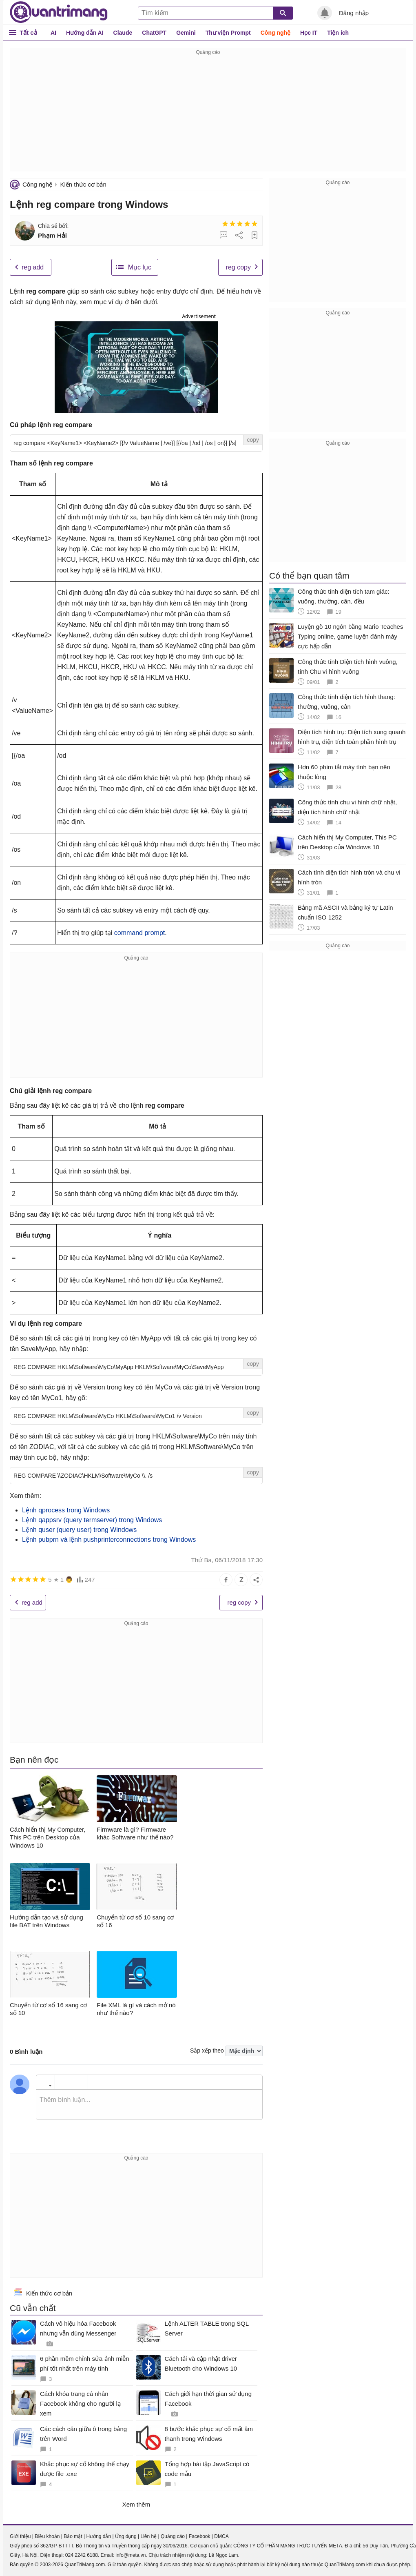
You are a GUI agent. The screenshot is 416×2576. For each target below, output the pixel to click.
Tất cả (28, 32)
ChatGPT (154, 32)
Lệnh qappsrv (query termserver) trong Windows (92, 1519)
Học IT (308, 32)
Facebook (199, 2536)
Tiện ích (338, 32)
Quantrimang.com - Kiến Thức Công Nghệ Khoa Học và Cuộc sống (59, 12)
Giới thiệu (20, 2536)
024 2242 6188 (81, 2555)
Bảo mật (73, 2536)
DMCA (221, 2536)
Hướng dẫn (98, 2536)
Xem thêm (136, 2504)
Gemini (185, 32)
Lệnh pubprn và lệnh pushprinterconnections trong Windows (109, 1539)
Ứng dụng (126, 2536)
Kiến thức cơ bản (83, 184)
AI (53, 32)
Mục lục (139, 267)
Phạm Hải (52, 235)
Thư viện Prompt (228, 32)
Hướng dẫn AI (85, 32)
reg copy (238, 267)
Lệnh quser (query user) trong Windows (79, 1529)
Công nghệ (275, 32)
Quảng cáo (173, 2536)
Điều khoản (47, 2536)
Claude (123, 32)
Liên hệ (148, 2536)
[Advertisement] (208, 114)
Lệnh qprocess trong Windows (66, 1510)
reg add (33, 267)
